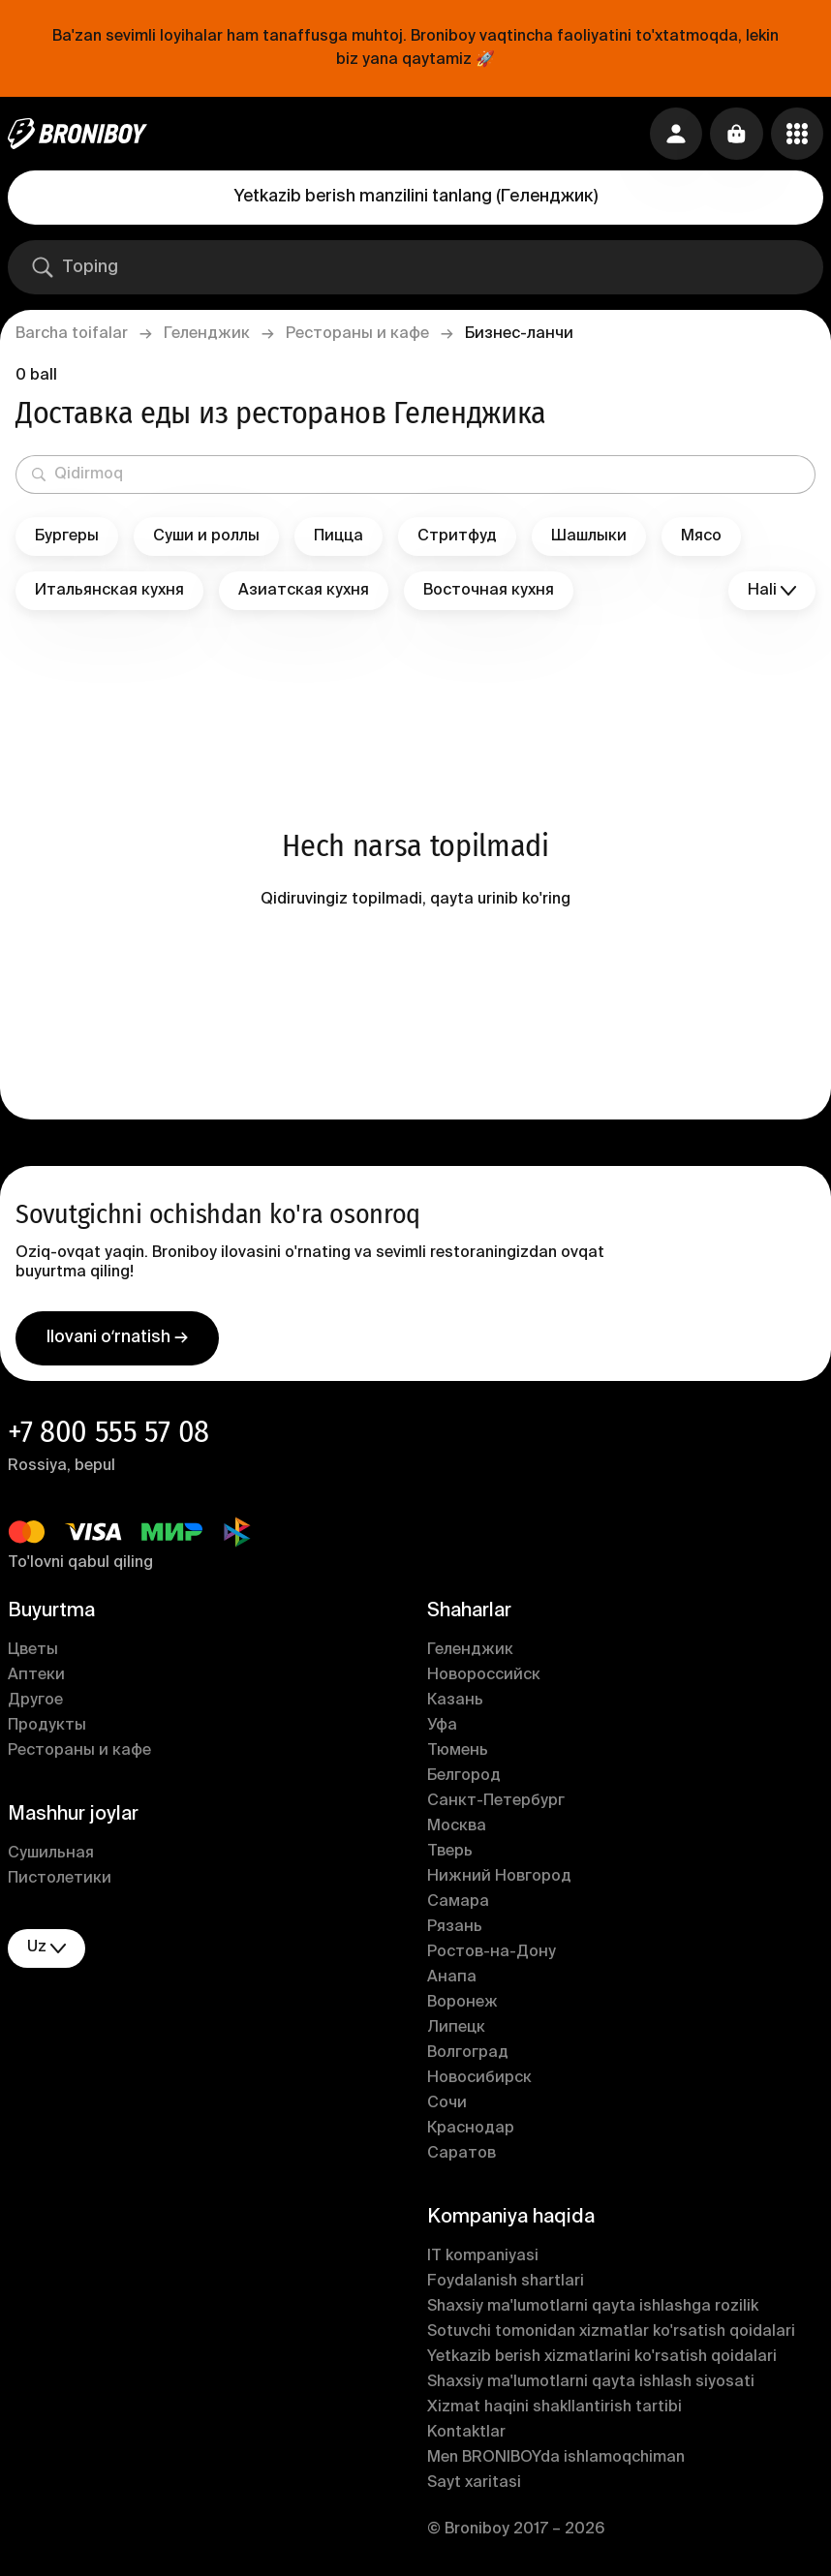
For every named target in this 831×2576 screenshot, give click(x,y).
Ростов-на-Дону (491, 1956)
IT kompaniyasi (483, 2260)
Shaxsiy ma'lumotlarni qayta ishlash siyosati (590, 2386)
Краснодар (470, 2132)
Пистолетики (59, 1882)
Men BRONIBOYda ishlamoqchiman (556, 2461)
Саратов (461, 2157)
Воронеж (462, 2006)
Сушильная (51, 1857)
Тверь (450, 1855)
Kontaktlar (466, 2436)
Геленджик (207, 334)
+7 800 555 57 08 (108, 1435)
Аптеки (36, 1679)
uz (46, 1952)
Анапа (452, 1981)
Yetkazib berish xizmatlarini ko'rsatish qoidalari (602, 2361)
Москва (456, 1830)
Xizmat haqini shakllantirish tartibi (554, 2411)
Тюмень (457, 1755)
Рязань (454, 1931)
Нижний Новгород (499, 1880)
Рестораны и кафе (357, 334)
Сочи (447, 2107)
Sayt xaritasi (474, 2487)
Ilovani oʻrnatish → (117, 1341)
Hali (772, 591)
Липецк (456, 2031)
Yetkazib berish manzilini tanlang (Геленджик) (416, 196)
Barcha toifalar (71, 334)
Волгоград (467, 2057)
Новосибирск (479, 2082)
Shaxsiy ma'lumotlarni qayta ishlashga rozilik (592, 2310)
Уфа (442, 1729)
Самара (458, 1906)
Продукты (47, 1729)
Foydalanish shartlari (505, 2285)
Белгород (464, 1780)
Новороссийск (483, 1679)
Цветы (33, 1654)
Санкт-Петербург (496, 1805)
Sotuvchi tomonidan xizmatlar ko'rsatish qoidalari (611, 2336)
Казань (455, 1704)
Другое (35, 1704)
